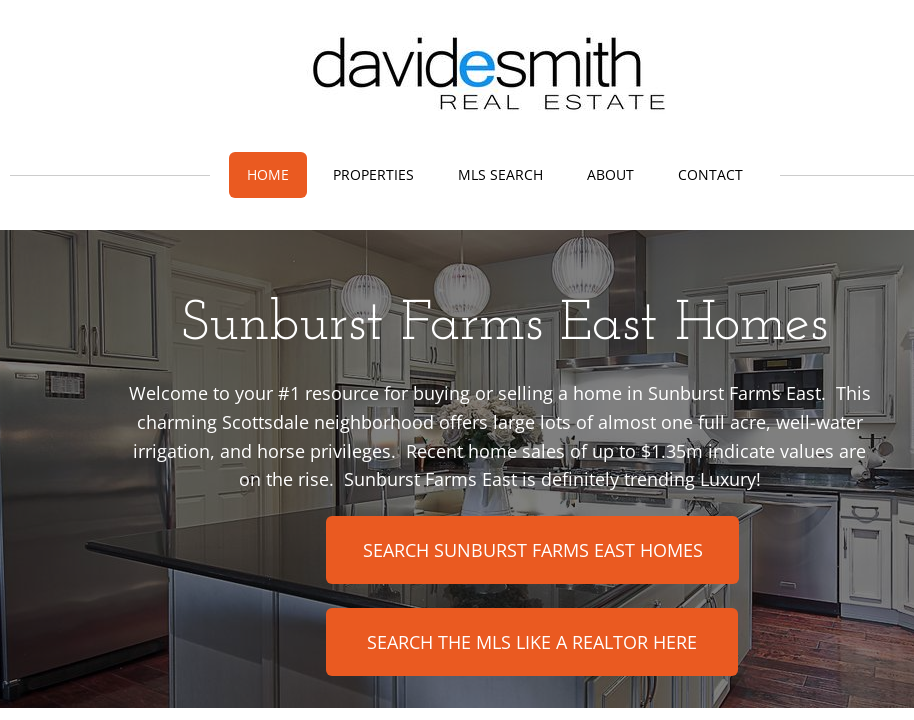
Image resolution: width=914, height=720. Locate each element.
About (610, 174)
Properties (373, 174)
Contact (710, 174)
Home (268, 174)
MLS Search (500, 174)
